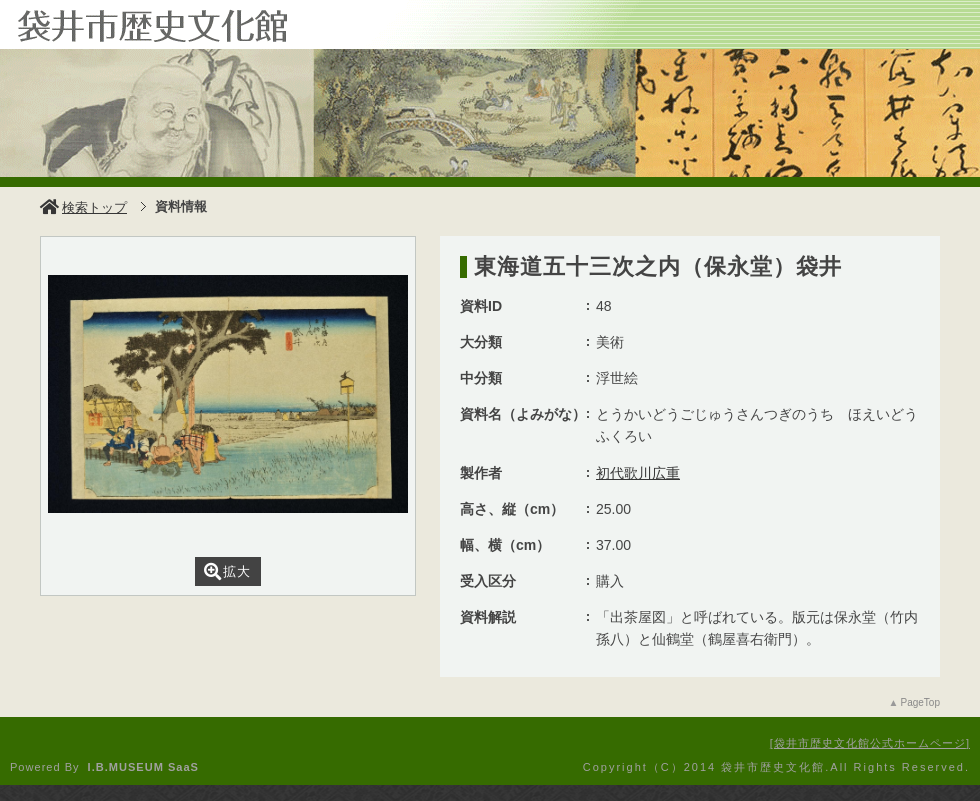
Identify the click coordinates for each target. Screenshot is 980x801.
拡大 (227, 571)
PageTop (920, 702)
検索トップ (83, 207)
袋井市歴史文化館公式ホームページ (870, 743)
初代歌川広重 (638, 473)
